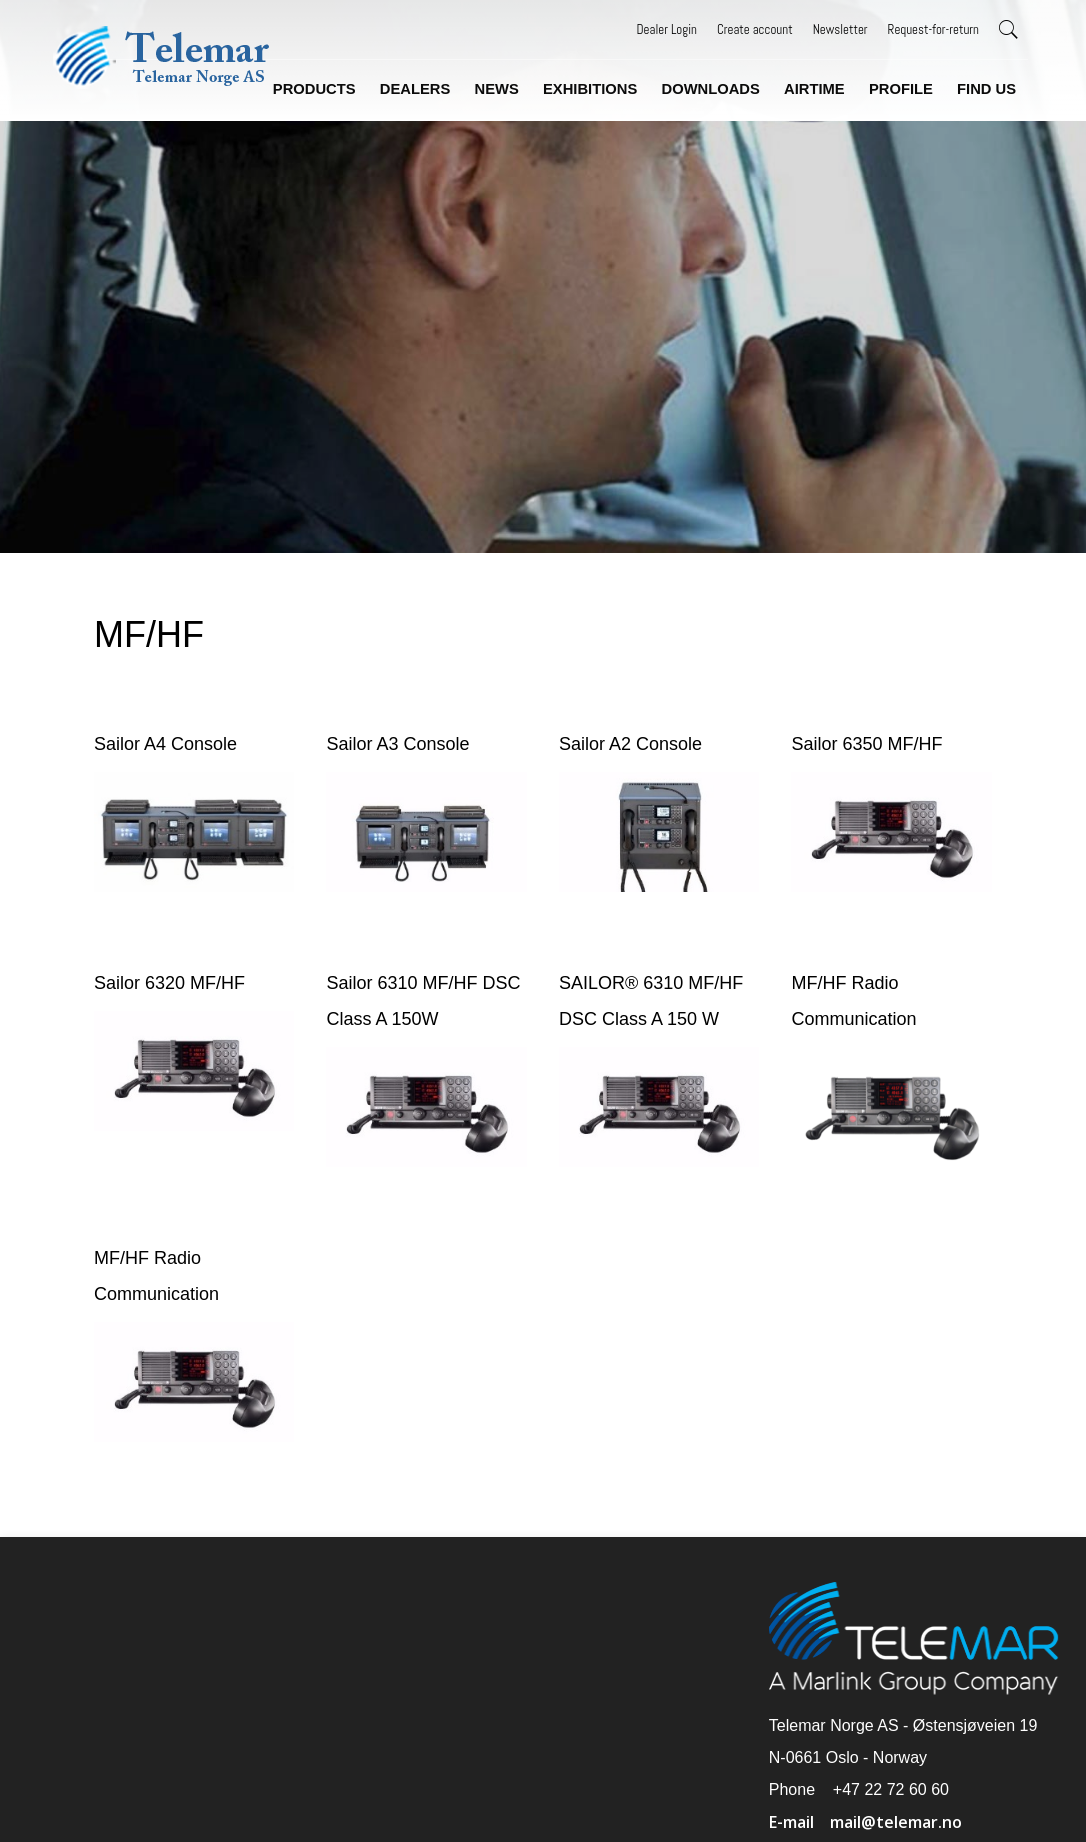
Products (319, 89)
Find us (986, 89)
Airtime (816, 89)
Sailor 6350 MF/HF (863, 742)
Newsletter (840, 29)
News (500, 89)
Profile (902, 89)
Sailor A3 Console (401, 742)
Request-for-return (933, 29)
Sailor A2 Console (630, 742)
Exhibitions (593, 89)
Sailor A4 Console (171, 742)
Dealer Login (667, 29)
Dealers (419, 89)
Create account (755, 29)
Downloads (713, 89)
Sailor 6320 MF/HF (175, 979)
